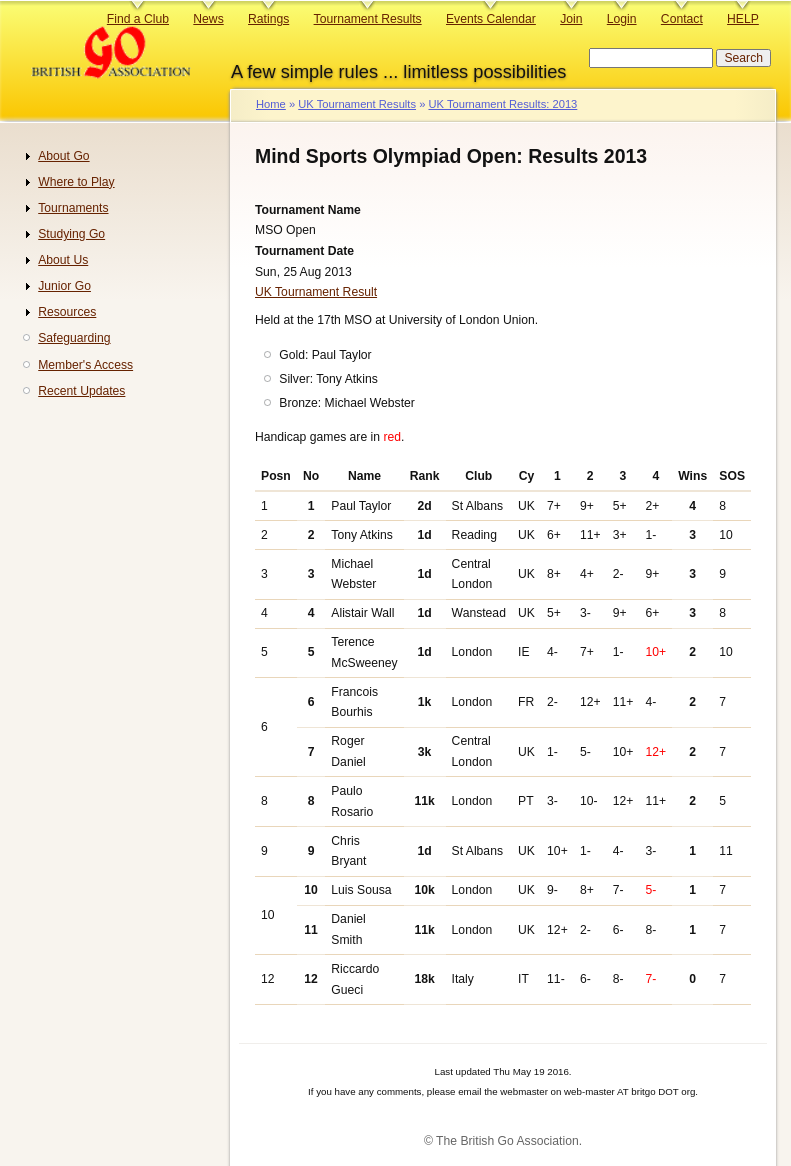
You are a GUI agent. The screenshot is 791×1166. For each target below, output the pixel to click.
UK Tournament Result (316, 292)
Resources (67, 312)
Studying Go (71, 234)
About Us (63, 260)
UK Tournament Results (357, 104)
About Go (63, 156)
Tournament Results (368, 19)
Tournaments (73, 208)
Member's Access (85, 365)
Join (571, 19)
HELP (743, 19)
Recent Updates (81, 391)
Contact (682, 19)
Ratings (268, 19)
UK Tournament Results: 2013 (502, 104)
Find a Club (138, 19)
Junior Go (64, 286)
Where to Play (76, 182)
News (208, 19)
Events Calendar (491, 19)
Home (271, 104)
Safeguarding (74, 338)
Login (622, 19)
